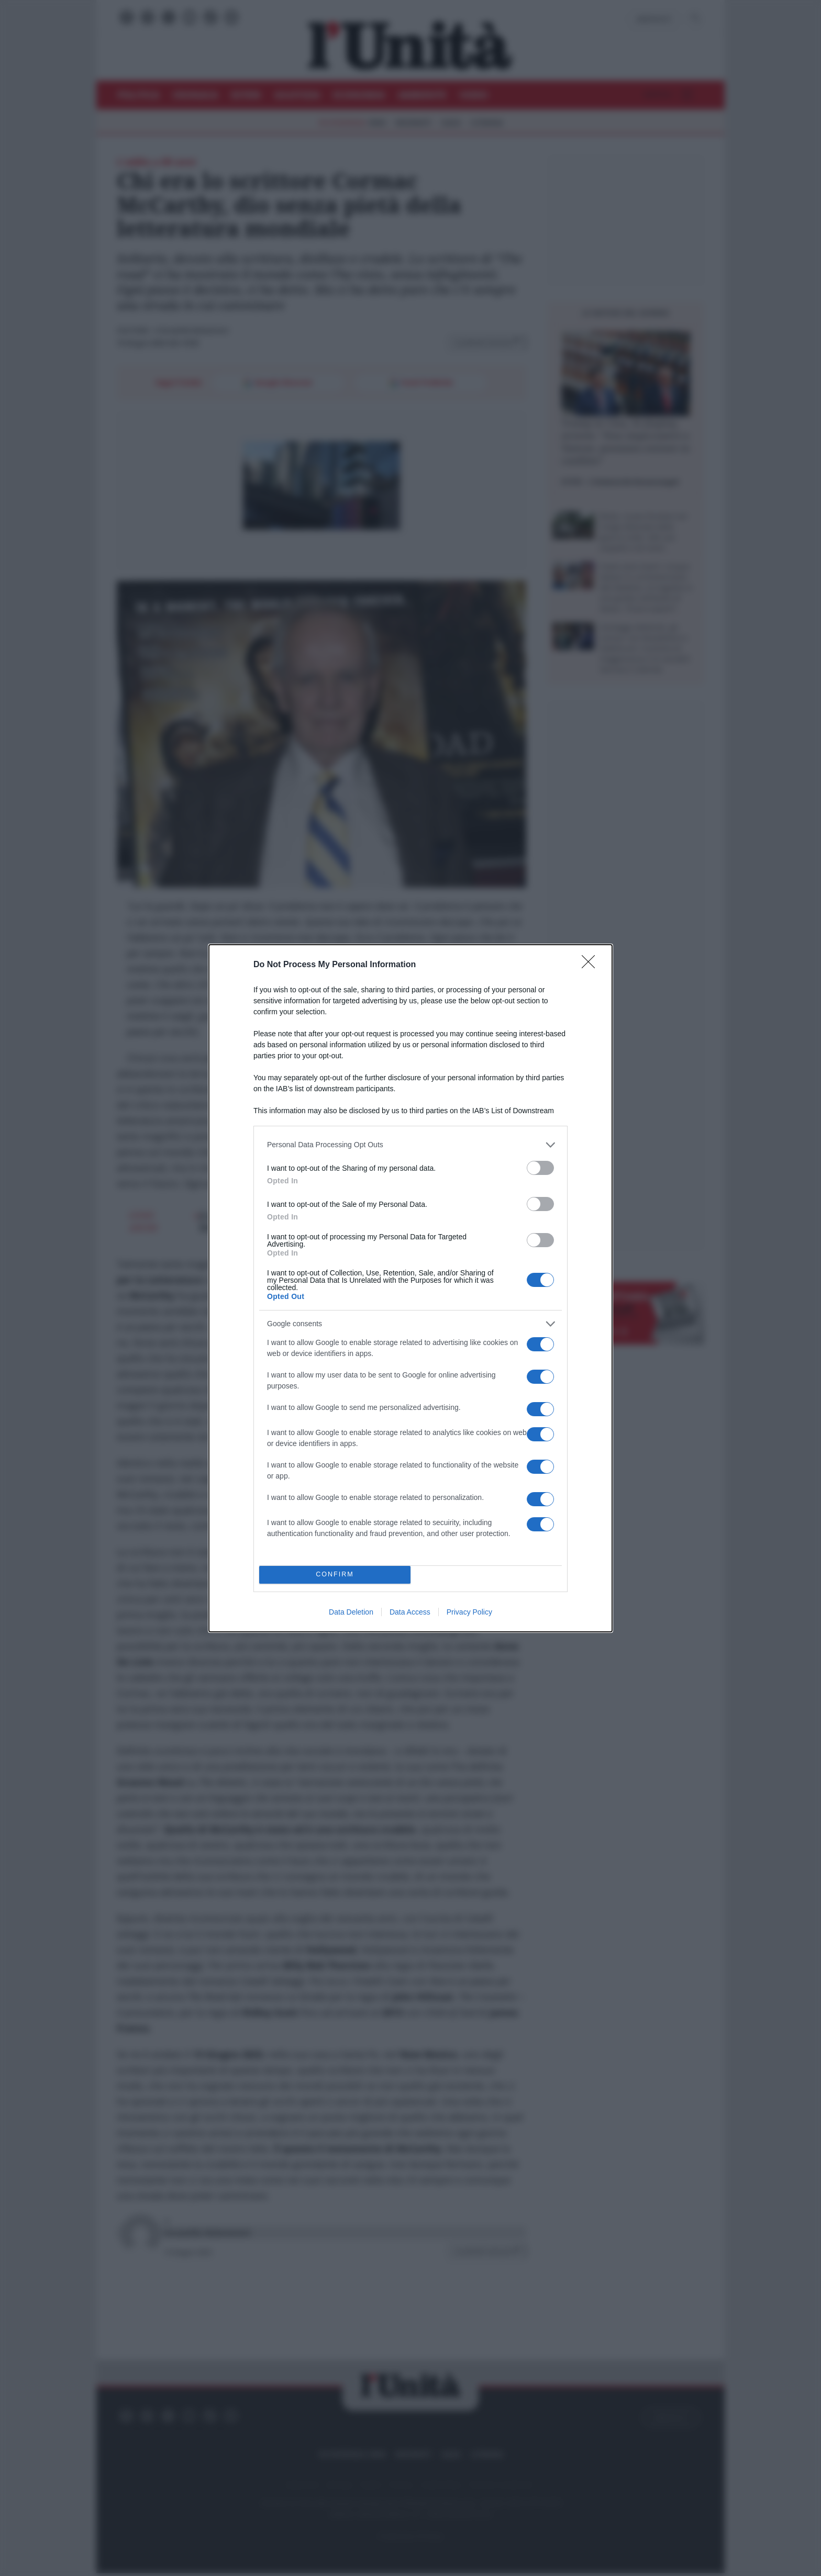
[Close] (592, 965)
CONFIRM (334, 1574)
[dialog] (410, 1288)
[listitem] (410, 1144)
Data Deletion (351, 1612)
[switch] (540, 1168)
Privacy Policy (469, 1612)
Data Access (410, 1612)
